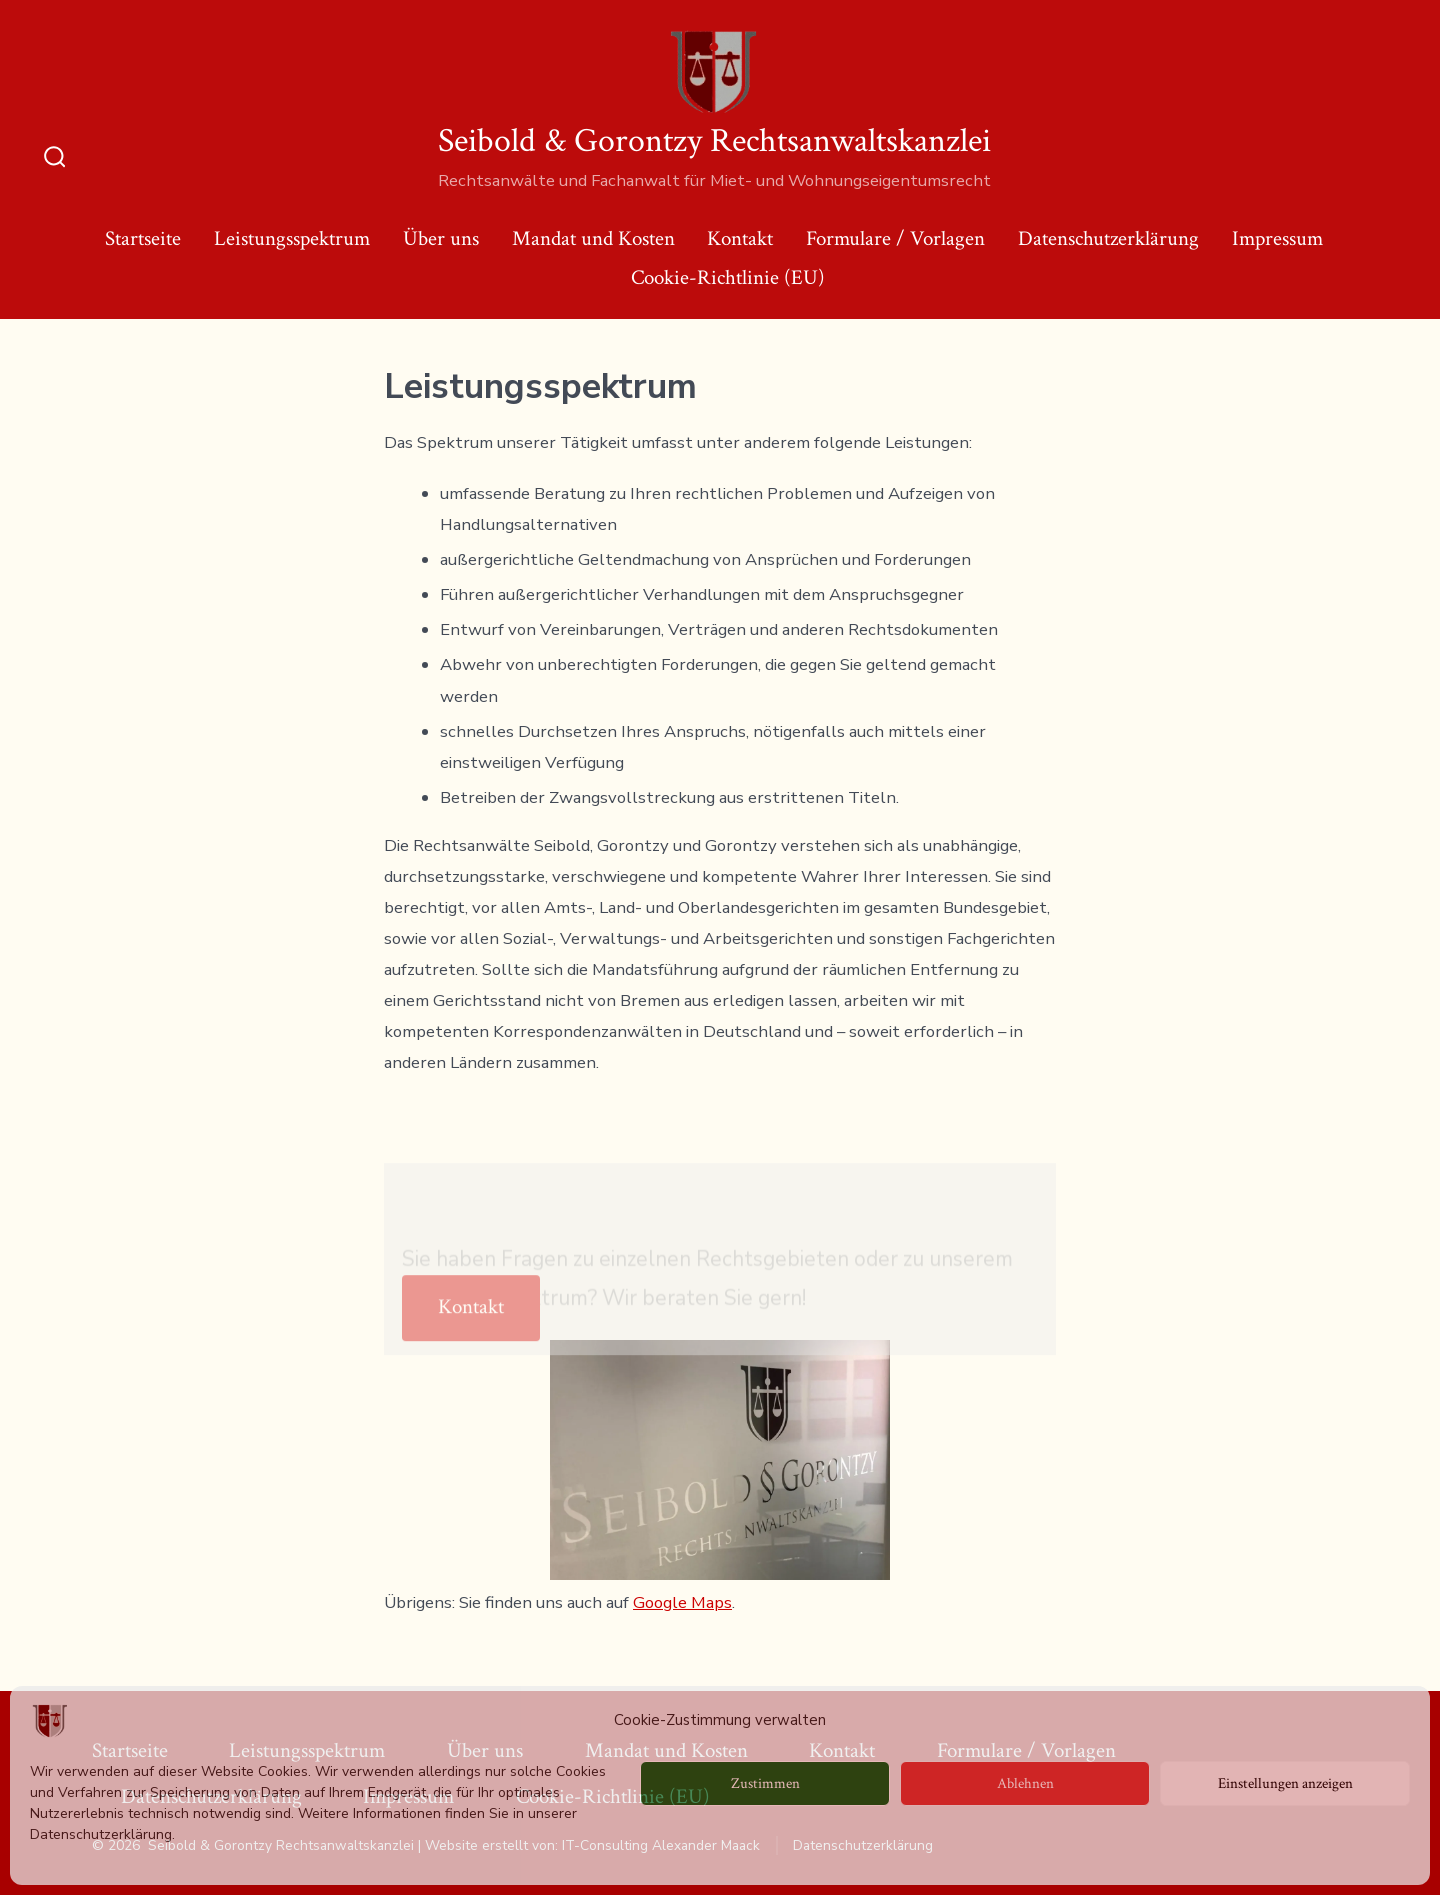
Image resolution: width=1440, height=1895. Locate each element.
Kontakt (740, 238)
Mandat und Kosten (593, 238)
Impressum (1277, 238)
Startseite (143, 238)
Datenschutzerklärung (1108, 238)
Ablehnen (1025, 1783)
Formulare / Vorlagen (895, 238)
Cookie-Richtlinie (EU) (728, 277)
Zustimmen (765, 1783)
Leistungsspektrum (292, 238)
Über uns (441, 238)
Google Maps (682, 1602)
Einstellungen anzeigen (1285, 1783)
